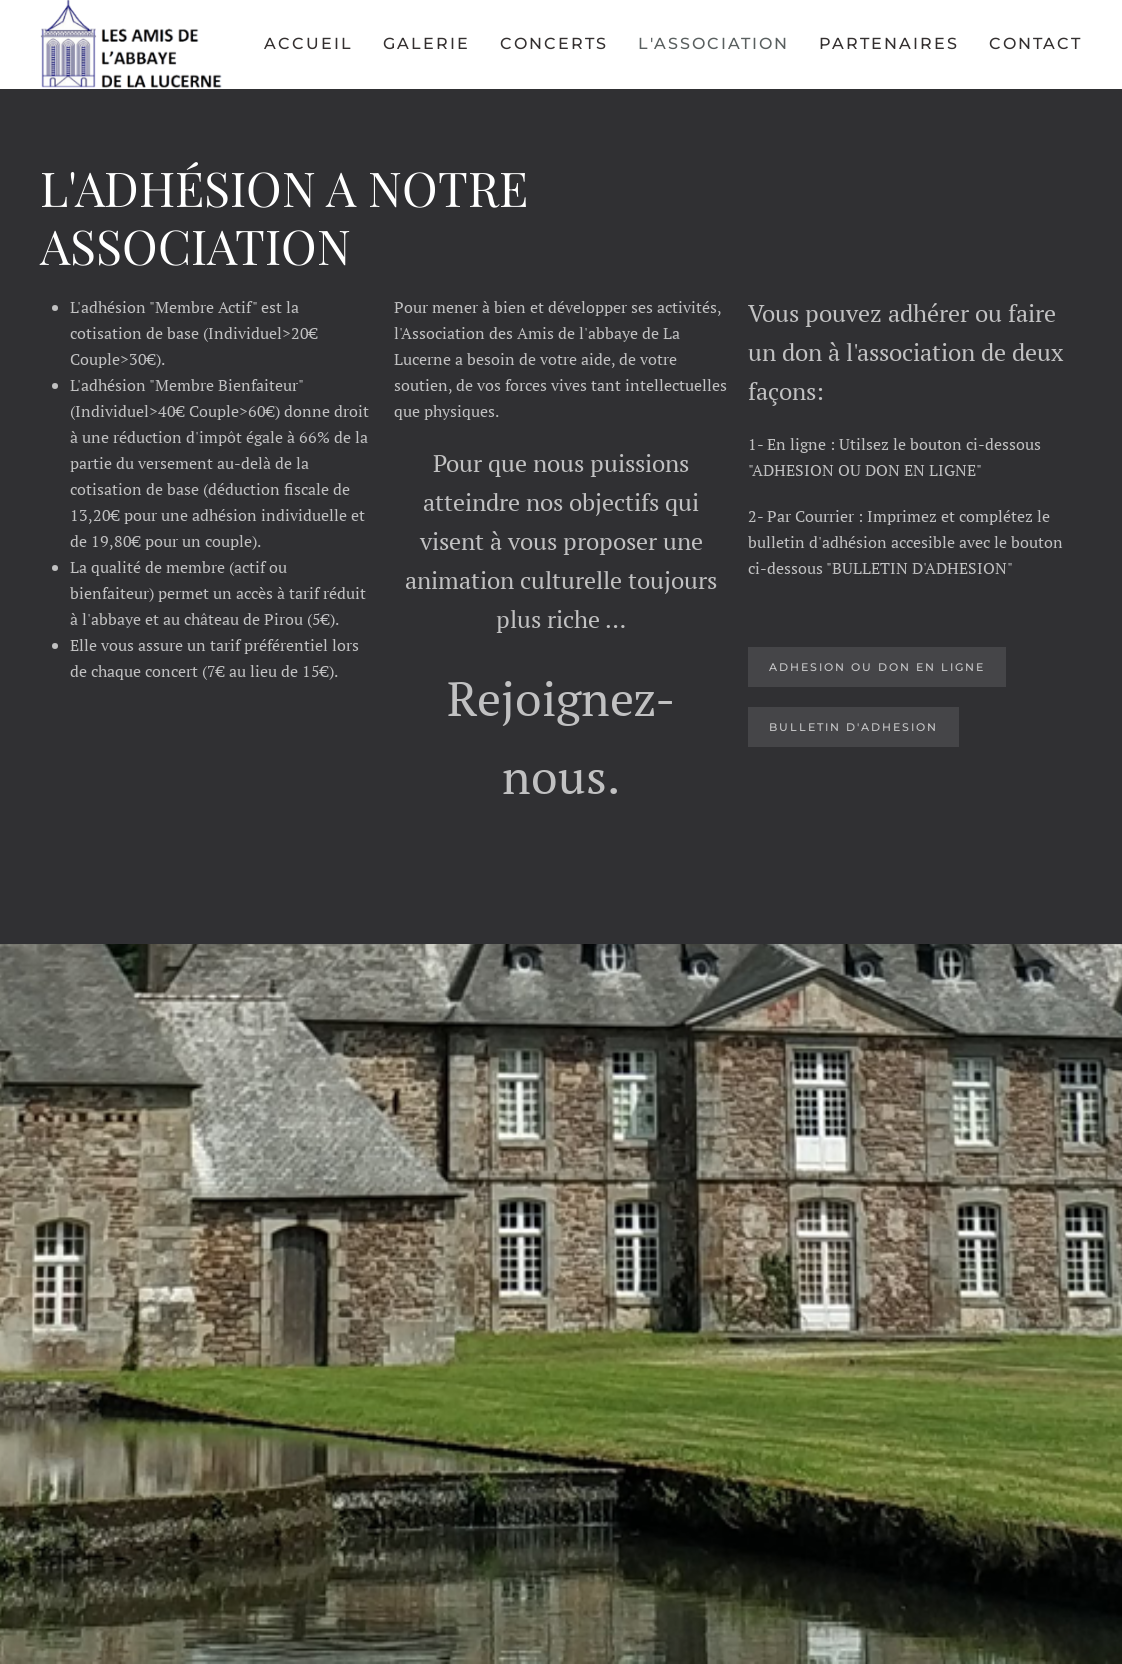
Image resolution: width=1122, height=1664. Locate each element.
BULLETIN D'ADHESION (853, 727)
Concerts (554, 43)
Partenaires (889, 43)
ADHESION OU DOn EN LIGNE (877, 667)
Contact (1035, 43)
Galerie (426, 43)
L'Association (713, 43)
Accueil (308, 43)
